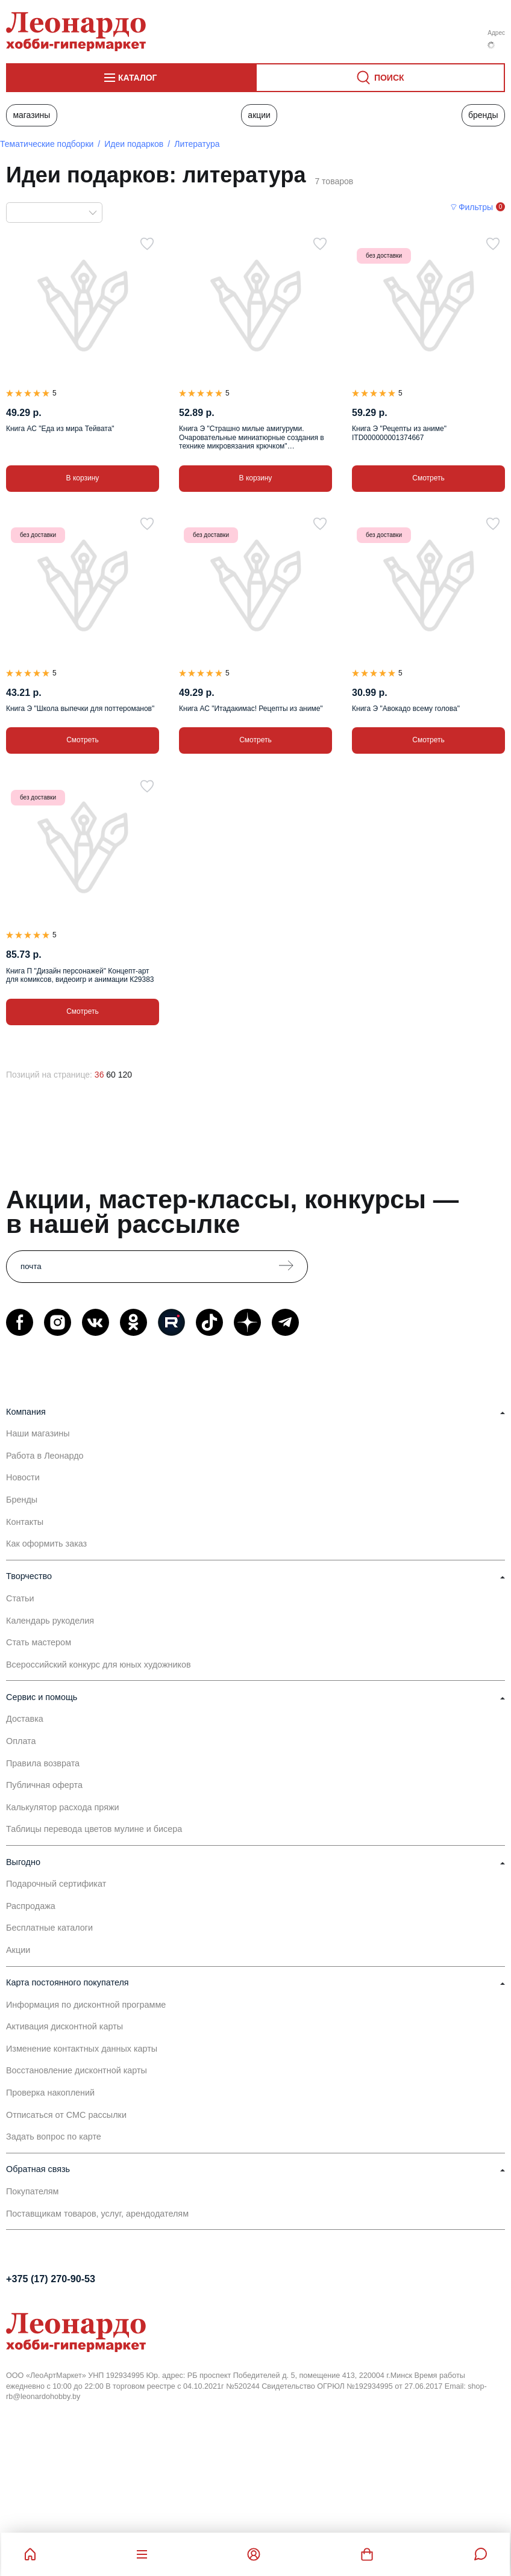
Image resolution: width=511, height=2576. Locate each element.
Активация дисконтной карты (64, 2026)
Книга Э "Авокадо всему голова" (406, 708)
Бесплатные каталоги (49, 1927)
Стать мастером (38, 1642)
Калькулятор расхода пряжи (62, 1807)
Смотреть (428, 478)
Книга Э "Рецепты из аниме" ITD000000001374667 (399, 432)
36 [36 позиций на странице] (99, 1074)
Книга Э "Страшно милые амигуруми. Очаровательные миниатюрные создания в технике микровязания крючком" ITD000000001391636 (251, 437)
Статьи (20, 1598)
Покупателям (32, 2191)
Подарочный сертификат (56, 1884)
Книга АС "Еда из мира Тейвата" (60, 428)
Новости (23, 1477)
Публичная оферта (44, 1785)
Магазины (31, 115)
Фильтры (476, 207)
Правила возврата (43, 1763)
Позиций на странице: (49, 1074)
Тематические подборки (46, 144)
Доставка (24, 1719)
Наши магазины (38, 1433)
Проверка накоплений (50, 2092)
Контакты (24, 1522)
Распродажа (30, 1906)
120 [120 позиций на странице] (125, 1074)
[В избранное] (147, 244)
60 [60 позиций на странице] (111, 1074)
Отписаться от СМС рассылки (66, 2115)
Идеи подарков (133, 144)
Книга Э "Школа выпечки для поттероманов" (80, 708)
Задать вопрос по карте (53, 2136)
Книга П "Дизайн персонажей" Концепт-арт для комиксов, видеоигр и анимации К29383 (80, 975)
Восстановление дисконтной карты (76, 2070)
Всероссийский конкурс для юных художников (98, 1664)
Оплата (21, 1741)
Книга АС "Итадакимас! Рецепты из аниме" (251, 708)
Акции (259, 115)
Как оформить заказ (46, 1543)
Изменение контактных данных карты (81, 2048)
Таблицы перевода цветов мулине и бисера (94, 1829)
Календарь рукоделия (50, 1620)
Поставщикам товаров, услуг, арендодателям (97, 2213)
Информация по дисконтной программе (86, 2005)
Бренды (483, 115)
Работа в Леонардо (45, 1455)
